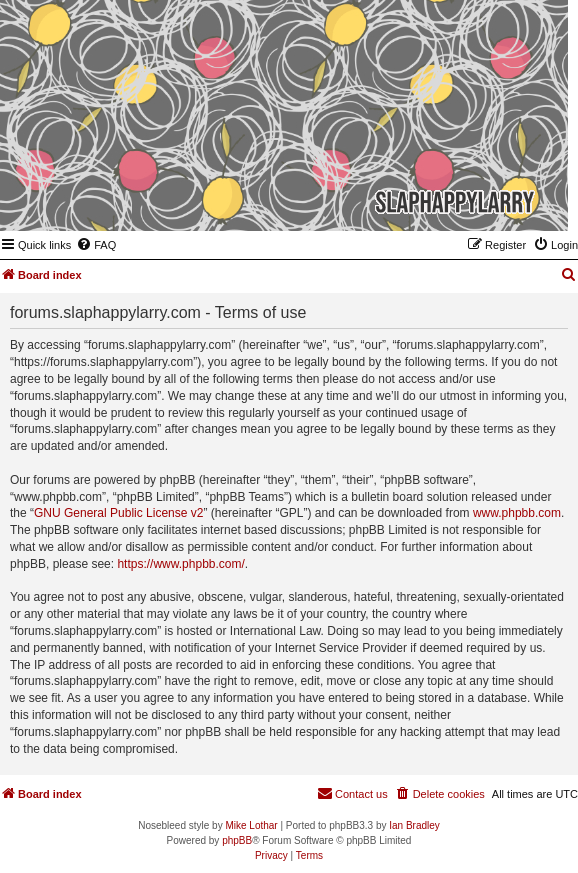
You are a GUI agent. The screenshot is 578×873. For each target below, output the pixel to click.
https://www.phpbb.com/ (180, 564)
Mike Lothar (251, 825)
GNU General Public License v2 (118, 513)
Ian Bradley (414, 825)
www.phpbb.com (517, 513)
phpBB (237, 840)
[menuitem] (96, 245)
